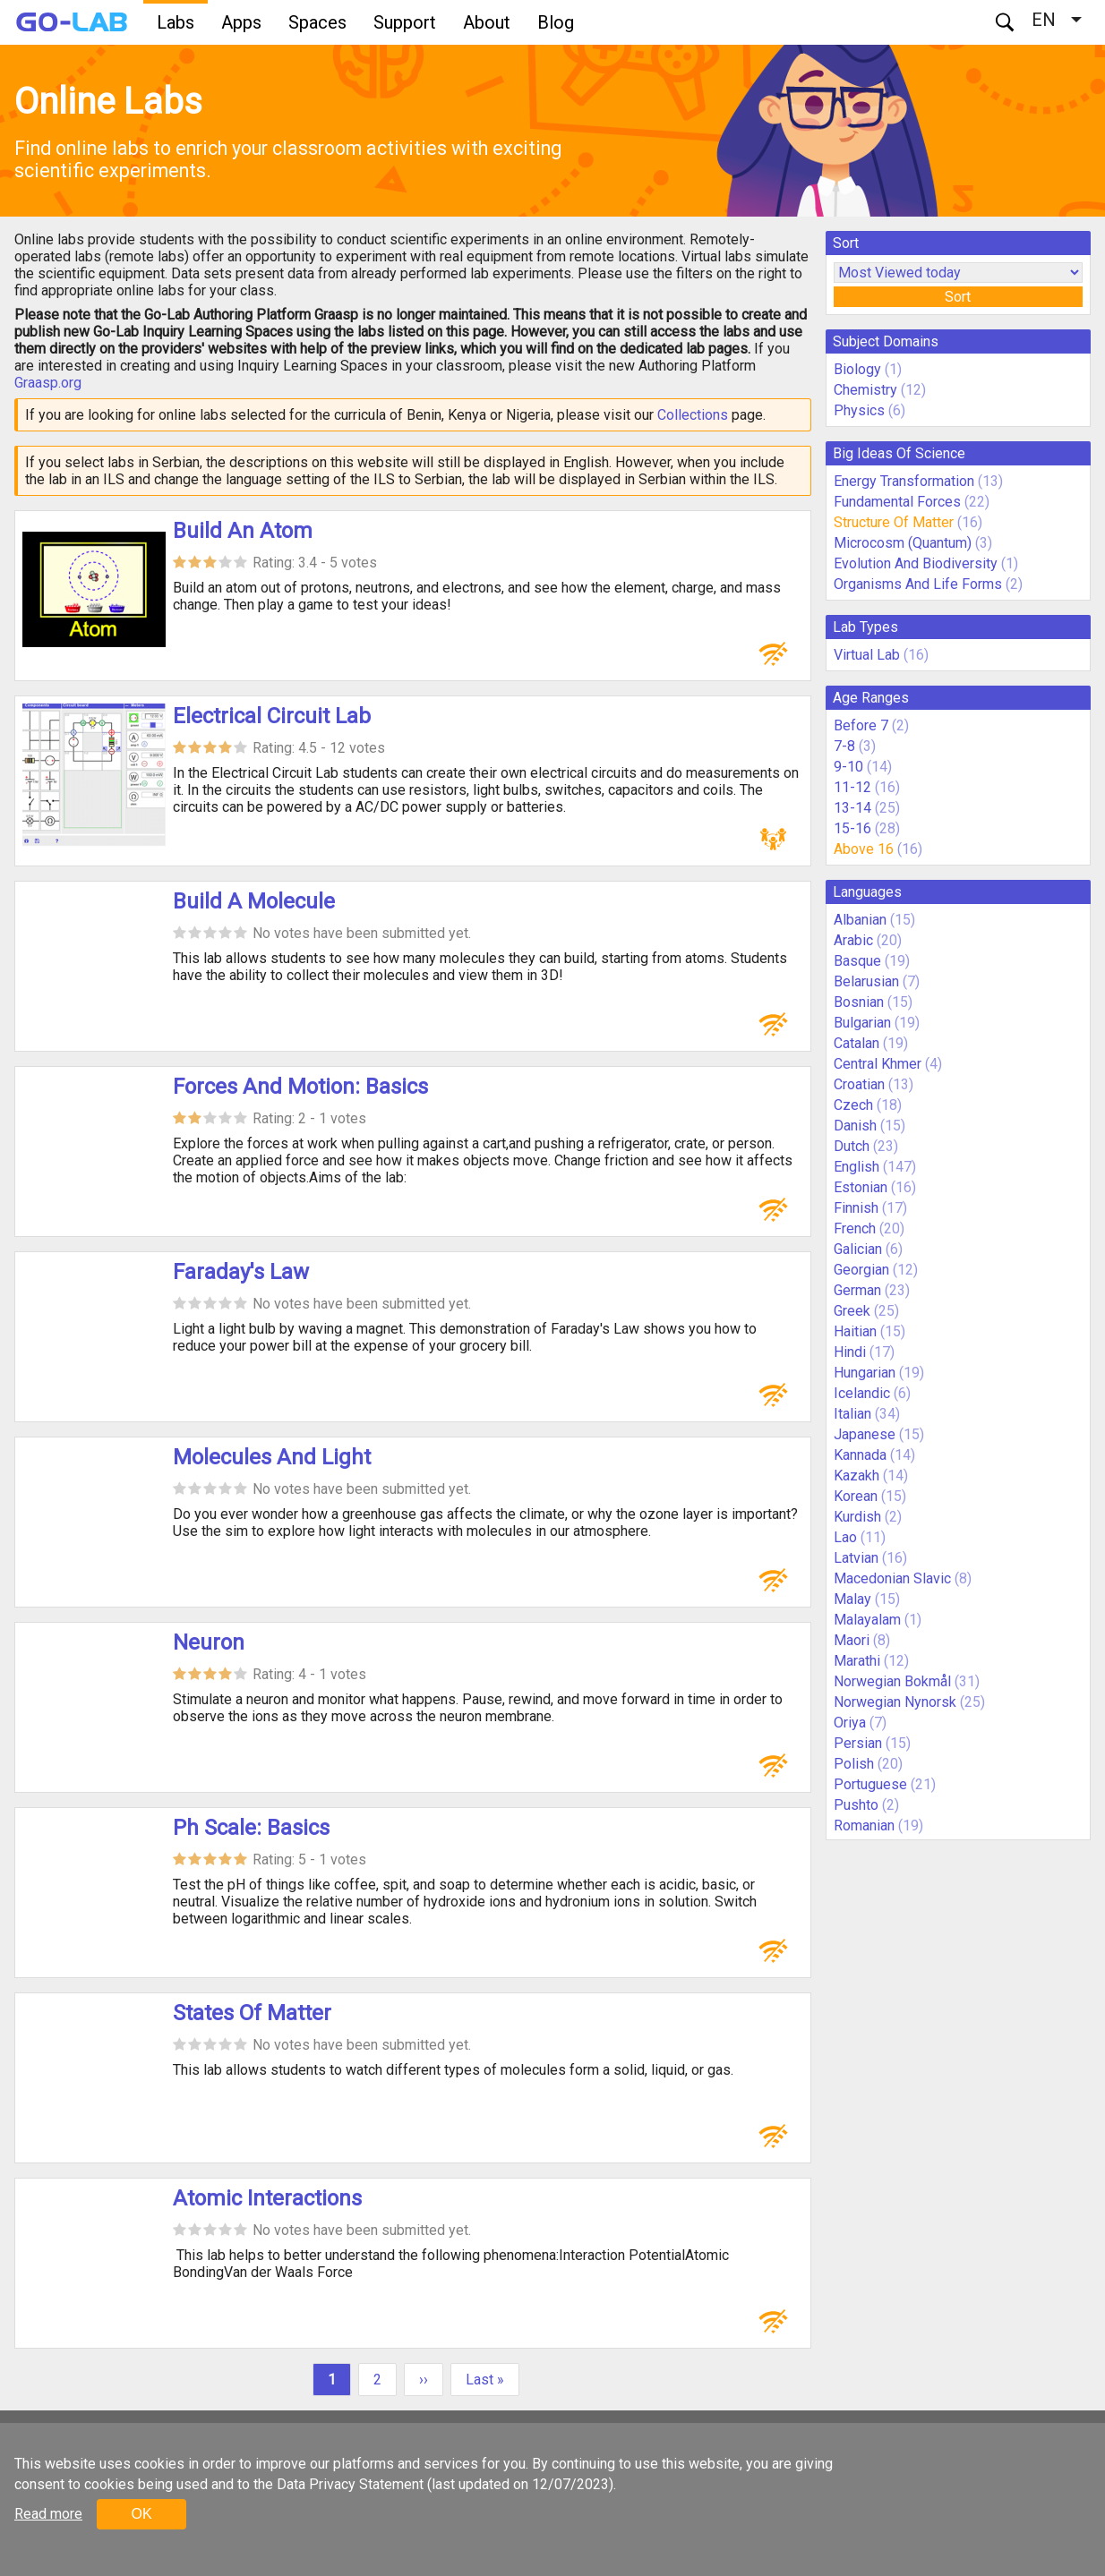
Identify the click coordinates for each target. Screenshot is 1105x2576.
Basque (857, 960)
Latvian (856, 1557)
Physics (859, 410)
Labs (175, 22)
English (856, 1166)
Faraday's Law (241, 1271)
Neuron (208, 1642)
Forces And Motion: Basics (300, 1086)
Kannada (860, 1454)
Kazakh (856, 1475)
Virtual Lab (867, 654)
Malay (852, 1599)
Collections (692, 414)
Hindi (850, 1352)
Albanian (860, 919)
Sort (958, 296)
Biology (857, 369)
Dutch (851, 1146)
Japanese (864, 1434)
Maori (851, 1640)
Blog (555, 22)
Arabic (853, 940)
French (855, 1228)
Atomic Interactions (267, 2198)
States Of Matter (252, 2013)
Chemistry (865, 389)
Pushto (856, 1804)
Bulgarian (862, 1022)
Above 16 (864, 848)
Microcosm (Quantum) (903, 542)
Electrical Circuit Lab (272, 716)
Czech (853, 1104)
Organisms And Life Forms (918, 584)
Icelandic (862, 1393)
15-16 (852, 828)
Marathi (857, 1660)
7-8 (844, 746)
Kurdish (857, 1516)
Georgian (861, 1269)
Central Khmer (877, 1063)
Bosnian (859, 1002)
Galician (858, 1249)
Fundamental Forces (897, 501)
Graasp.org (47, 382)
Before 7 (861, 725)
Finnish (856, 1207)
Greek (852, 1310)
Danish (855, 1125)
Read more (48, 2513)
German (857, 1290)
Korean (856, 1496)
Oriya (850, 1722)
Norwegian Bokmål (892, 1681)
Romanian (864, 1825)
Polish (854, 1763)
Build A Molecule (254, 901)
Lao (845, 1537)
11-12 (852, 787)
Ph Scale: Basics (251, 1827)
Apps (241, 22)
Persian (858, 1743)
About (486, 22)
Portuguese (870, 1784)
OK (141, 2513)
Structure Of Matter (894, 522)
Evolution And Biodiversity (916, 563)
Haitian (855, 1331)
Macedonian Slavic (892, 1578)
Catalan (856, 1043)
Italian (852, 1413)
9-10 (848, 766)
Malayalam (867, 1619)
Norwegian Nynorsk (895, 1701)
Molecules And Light (272, 1457)
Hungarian (864, 1372)
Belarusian (866, 981)
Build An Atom (243, 530)
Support (404, 22)
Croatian (859, 1084)
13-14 (852, 807)
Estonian (860, 1187)
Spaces (317, 22)
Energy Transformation (904, 481)
